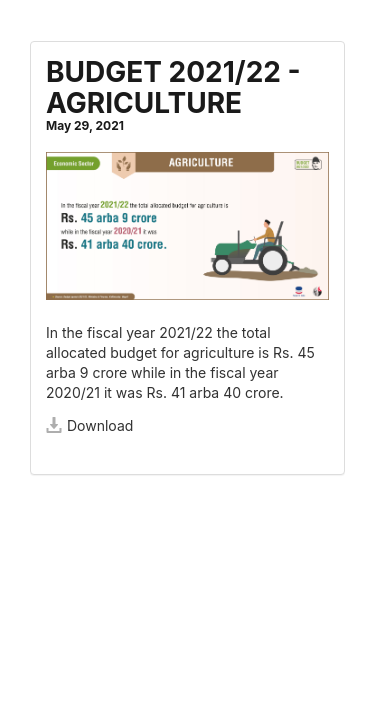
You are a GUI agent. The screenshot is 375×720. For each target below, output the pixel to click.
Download (89, 425)
